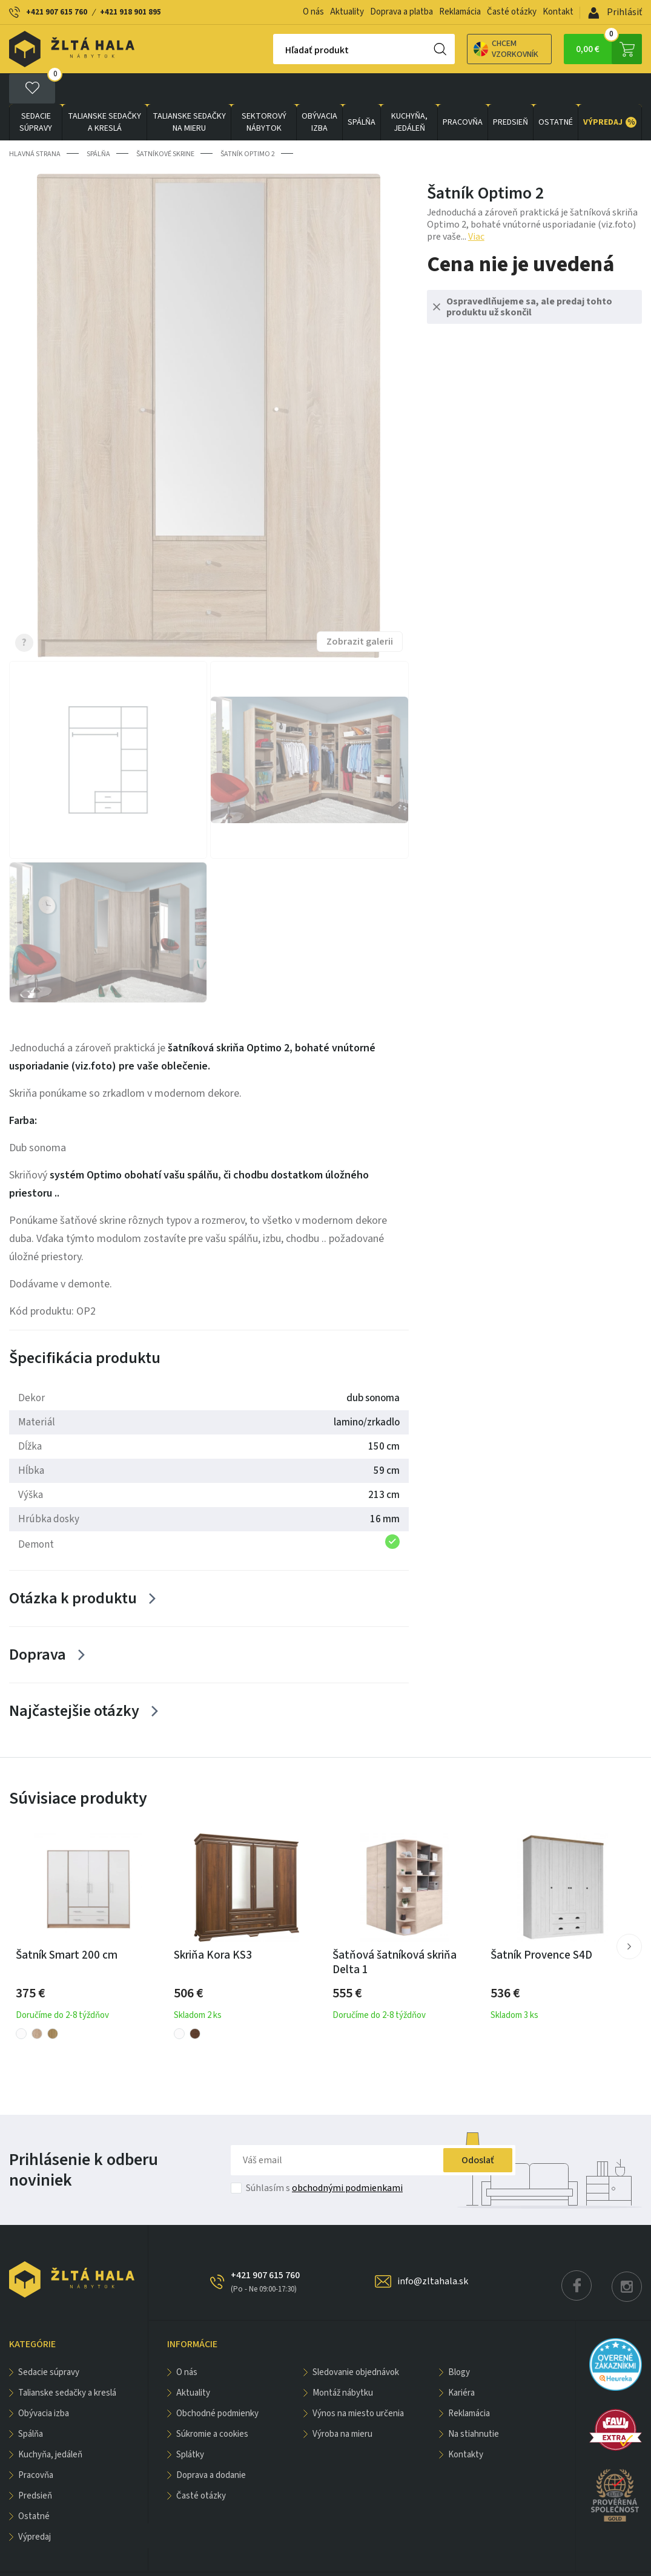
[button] (629, 1915)
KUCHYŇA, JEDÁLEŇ (409, 91)
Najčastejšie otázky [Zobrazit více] (74, 1680)
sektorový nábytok (264, 91)
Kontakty (465, 2423)
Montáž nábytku (342, 2362)
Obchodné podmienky (217, 2382)
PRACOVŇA (463, 91)
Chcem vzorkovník (463, 49)
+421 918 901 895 (130, 12)
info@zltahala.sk (432, 2250)
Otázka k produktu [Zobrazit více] (73, 1567)
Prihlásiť (615, 12)
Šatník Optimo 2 (247, 123)
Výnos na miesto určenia (358, 2382)
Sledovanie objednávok (355, 2341)
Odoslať (477, 2129)
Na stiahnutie (473, 2403)
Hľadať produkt (274, 50)
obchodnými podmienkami (347, 2157)
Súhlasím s (324, 2157)
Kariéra (461, 2362)
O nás (313, 11)
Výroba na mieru (342, 2403)
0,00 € (609, 49)
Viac (476, 205)
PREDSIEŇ (510, 91)
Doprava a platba (401, 11)
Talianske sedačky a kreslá (104, 91)
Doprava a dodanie (211, 2444)
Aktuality (347, 11)
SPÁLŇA (361, 91)
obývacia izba (319, 91)
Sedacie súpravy (35, 91)
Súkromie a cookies (212, 2403)
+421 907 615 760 (56, 12)
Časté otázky (512, 11)
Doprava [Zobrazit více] (37, 1623)
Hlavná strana (35, 123)
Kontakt (558, 11)
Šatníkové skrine (165, 123)
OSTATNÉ (555, 91)
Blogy (459, 2341)
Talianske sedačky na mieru (189, 91)
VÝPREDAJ (609, 91)
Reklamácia (460, 11)
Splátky (190, 2423)
